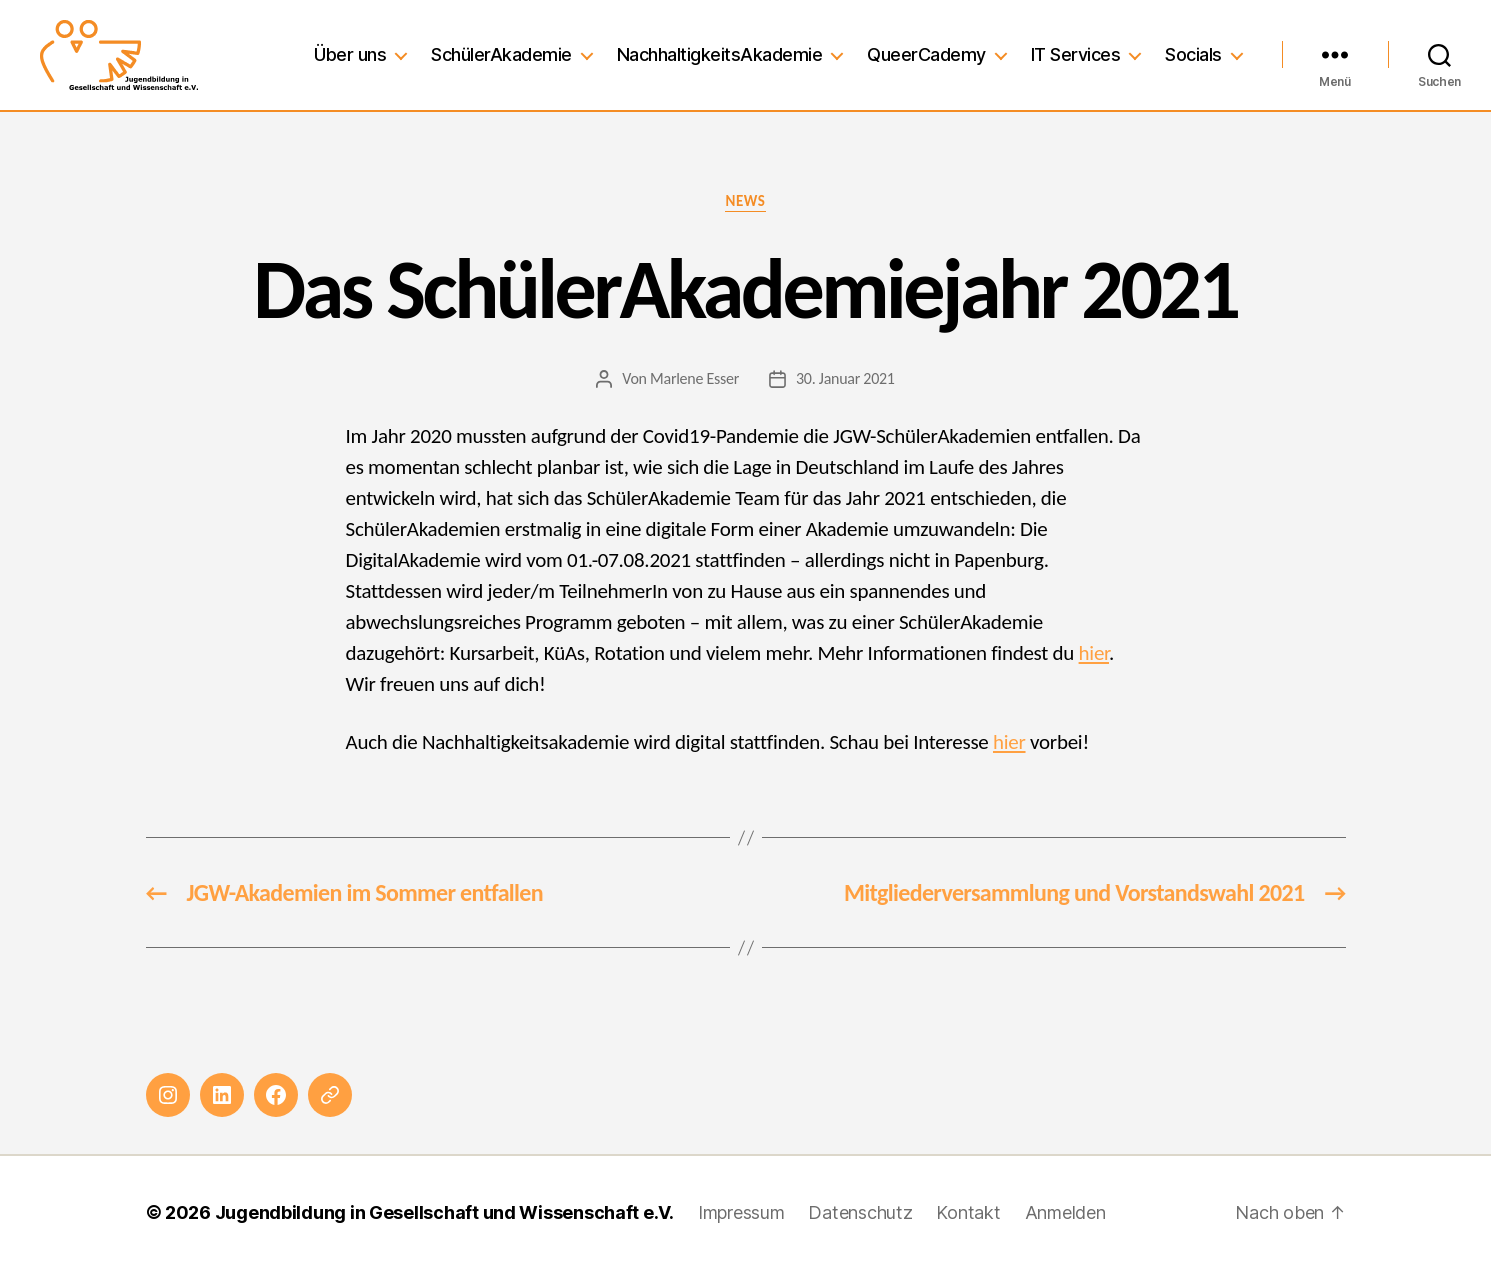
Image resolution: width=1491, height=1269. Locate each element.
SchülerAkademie (501, 54)
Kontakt (968, 1212)
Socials (1193, 54)
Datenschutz (860, 1212)
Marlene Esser (694, 378)
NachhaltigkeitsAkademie (720, 54)
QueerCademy (926, 54)
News (745, 201)
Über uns (350, 54)
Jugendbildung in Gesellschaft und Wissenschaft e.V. (444, 1212)
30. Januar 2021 (845, 378)
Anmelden (1065, 1212)
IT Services (1076, 54)
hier (1094, 653)
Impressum (741, 1212)
